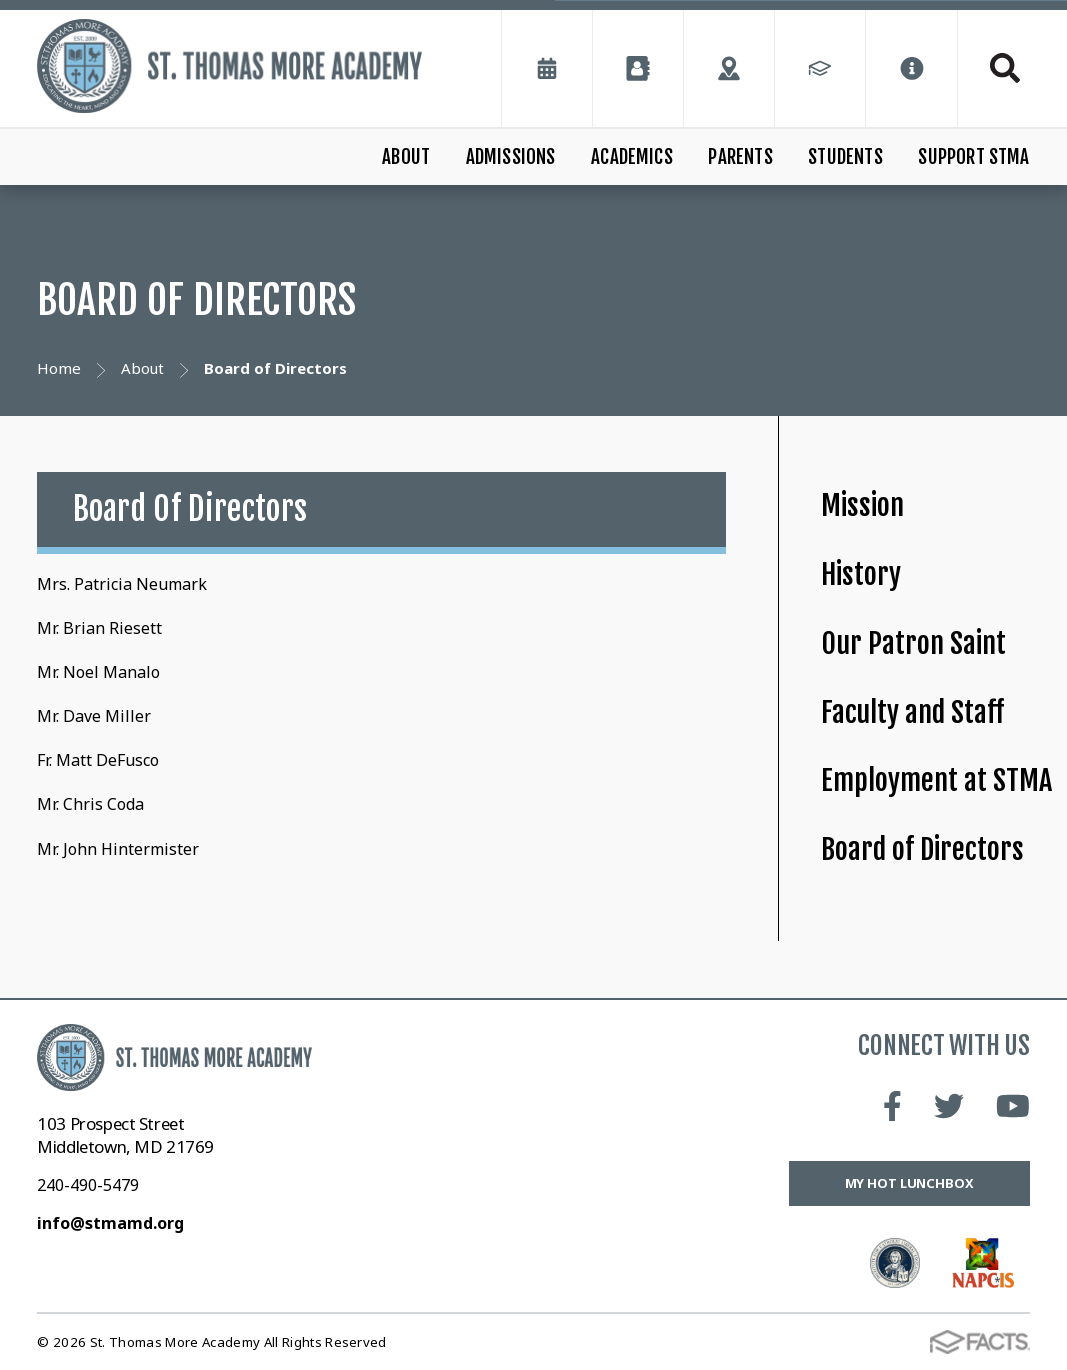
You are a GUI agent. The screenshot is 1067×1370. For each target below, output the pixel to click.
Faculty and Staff (912, 712)
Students (845, 157)
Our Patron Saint (913, 643)
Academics (632, 157)
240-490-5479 (88, 1185)
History (861, 574)
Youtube (1013, 1106)
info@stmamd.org (110, 1223)
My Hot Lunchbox (909, 1183)
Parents (740, 157)
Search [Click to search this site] (1005, 68)
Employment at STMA (936, 780)
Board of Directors (922, 849)
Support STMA (973, 157)
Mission (862, 505)
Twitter (949, 1106)
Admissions (511, 157)
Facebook (892, 1106)
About (406, 157)
